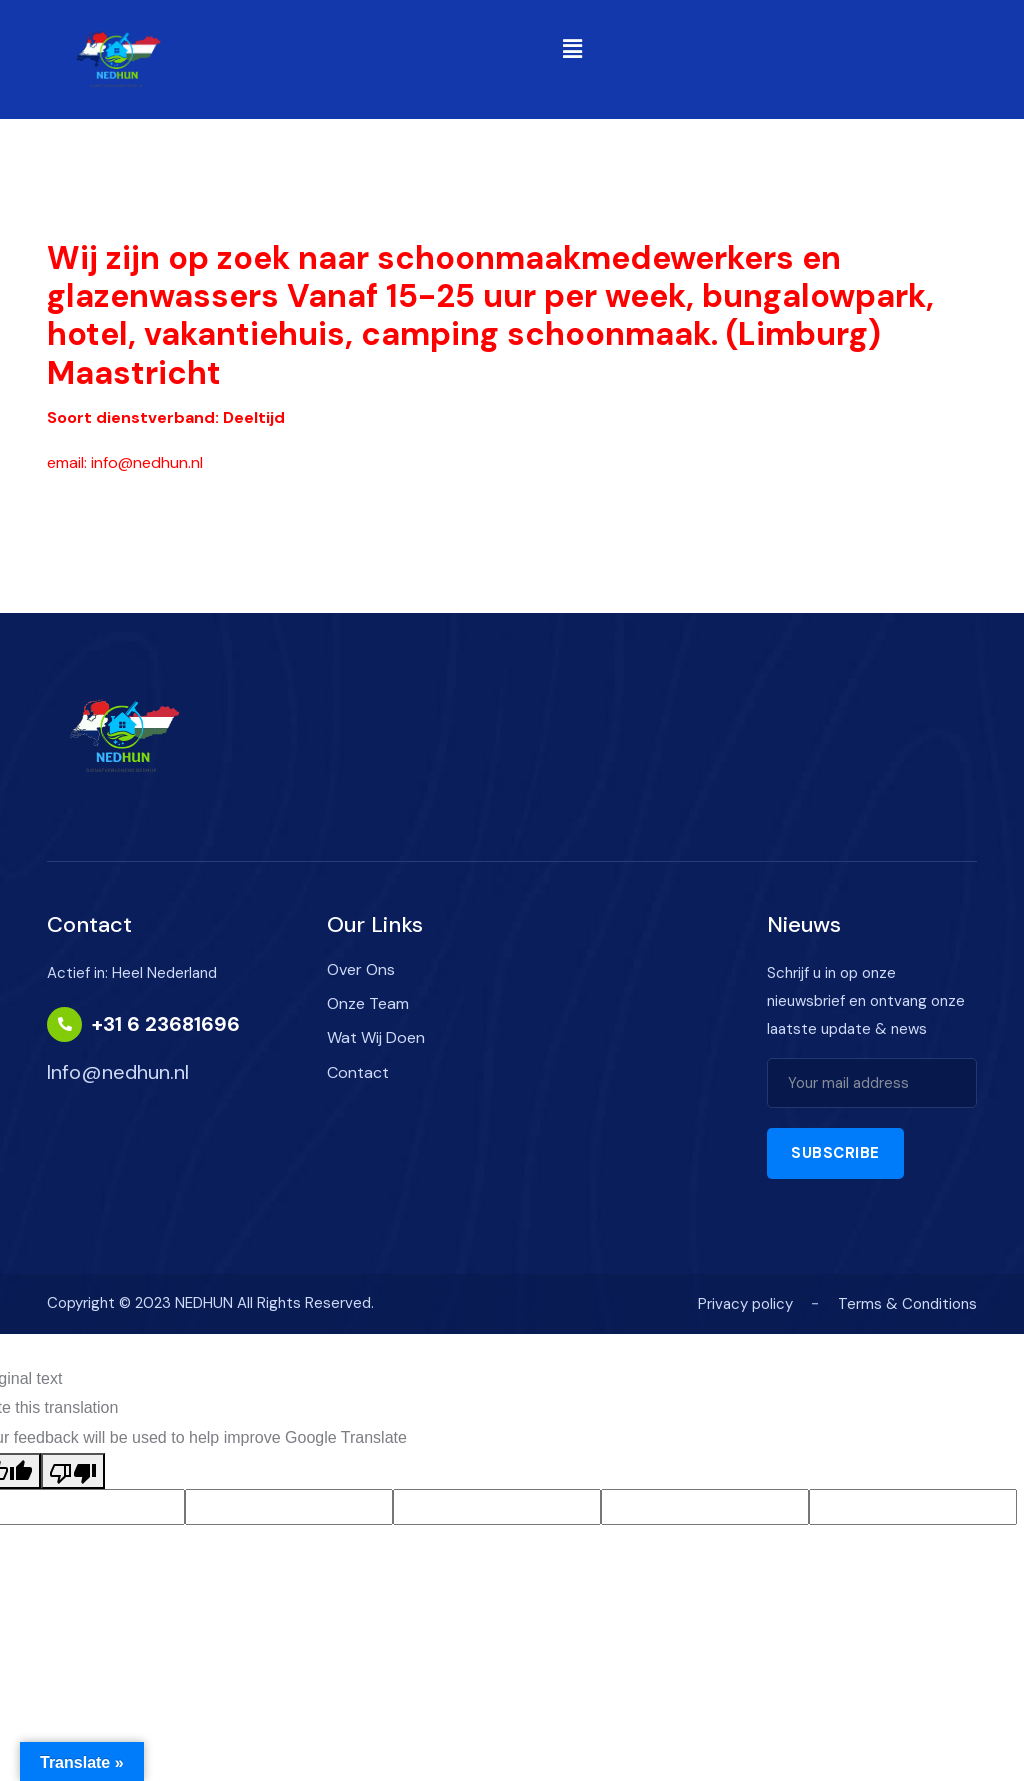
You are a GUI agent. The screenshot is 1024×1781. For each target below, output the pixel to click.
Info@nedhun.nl (118, 1072)
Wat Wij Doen (376, 1037)
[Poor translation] (73, 1471)
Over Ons (361, 969)
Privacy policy (745, 1304)
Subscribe (835, 1153)
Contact (358, 1072)
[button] (572, 49)
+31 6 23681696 (166, 1024)
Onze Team (368, 1003)
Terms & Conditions (907, 1304)
